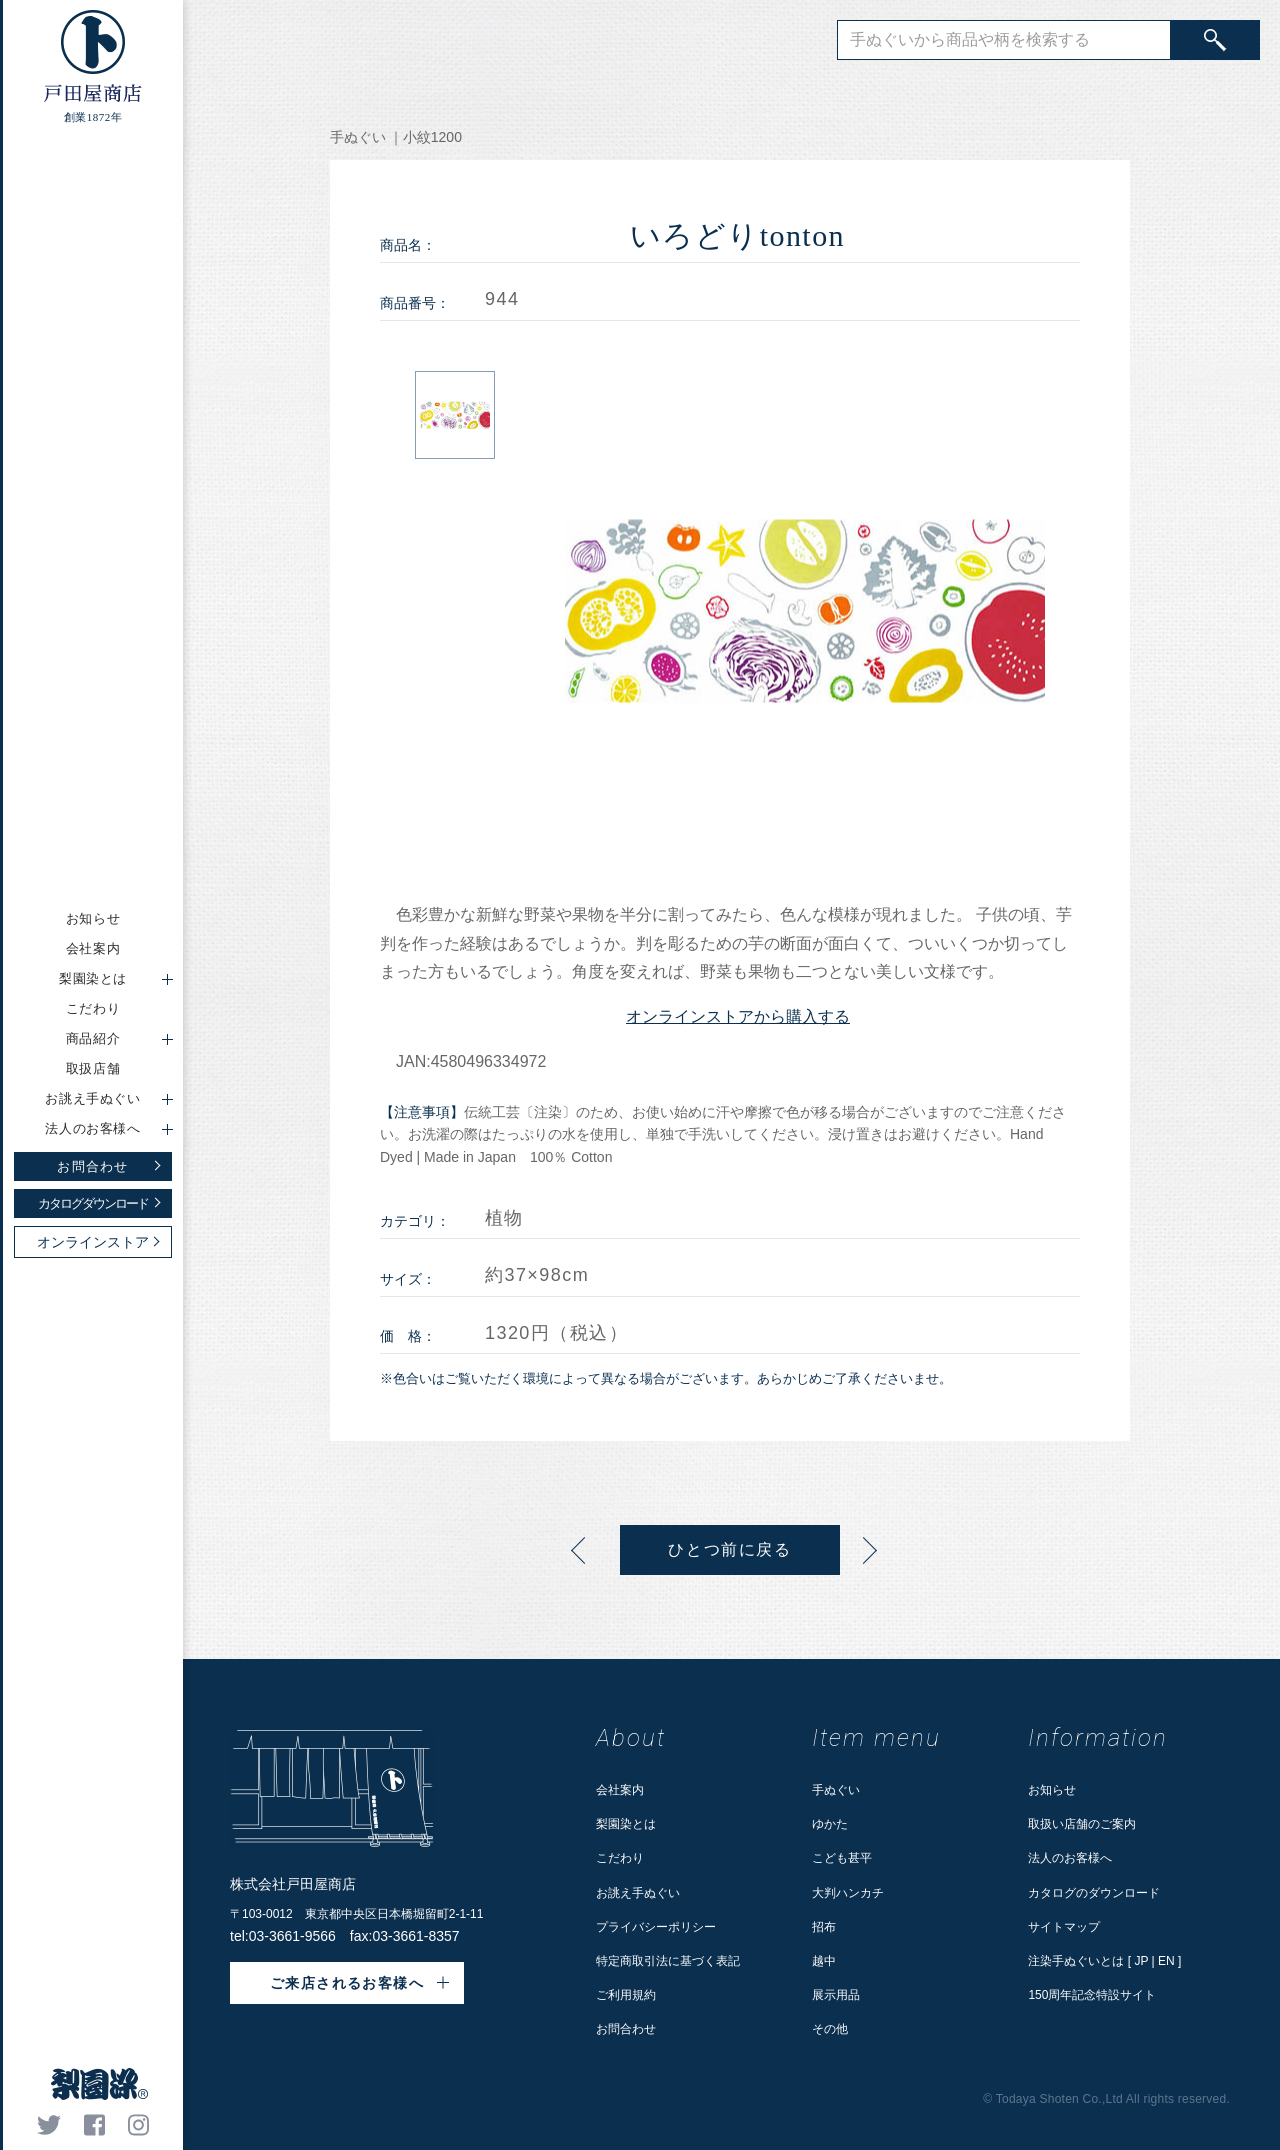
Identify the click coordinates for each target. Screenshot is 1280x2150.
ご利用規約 (626, 1995)
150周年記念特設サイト (1092, 1995)
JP (1141, 1961)
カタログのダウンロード (1094, 1893)
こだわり (93, 1008)
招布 (824, 1927)
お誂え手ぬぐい (638, 1893)
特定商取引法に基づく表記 (668, 1961)
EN (1166, 1961)
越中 (824, 1961)
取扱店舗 (93, 1068)
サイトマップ (1064, 1927)
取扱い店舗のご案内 (1082, 1824)
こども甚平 (842, 1858)
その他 (830, 2029)
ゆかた (830, 1824)
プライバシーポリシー (656, 1927)
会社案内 (93, 948)
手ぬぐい (836, 1790)
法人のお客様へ (1070, 1858)
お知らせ (93, 918)
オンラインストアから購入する (738, 1016)
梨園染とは (626, 1824)
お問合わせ (626, 2029)
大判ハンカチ (848, 1893)
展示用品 (836, 1995)
